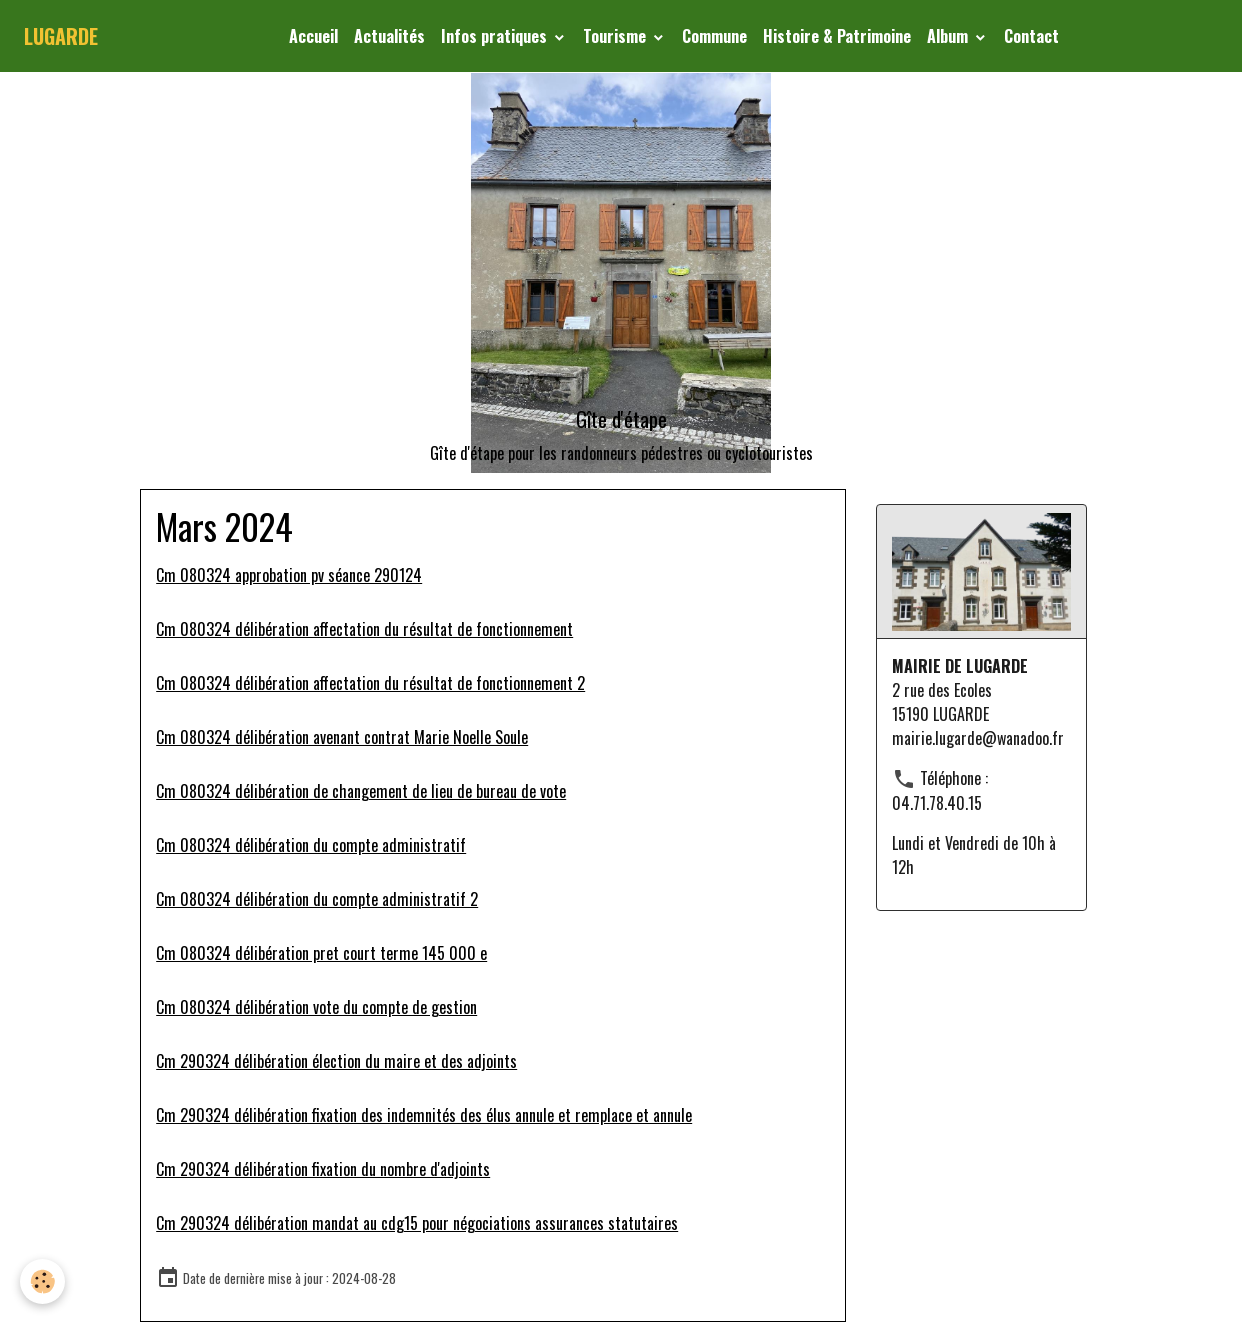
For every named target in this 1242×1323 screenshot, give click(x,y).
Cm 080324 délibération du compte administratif (311, 845)
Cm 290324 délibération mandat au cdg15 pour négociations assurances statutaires (417, 1223)
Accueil (313, 36)
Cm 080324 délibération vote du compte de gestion (316, 1007)
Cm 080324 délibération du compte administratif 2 (317, 899)
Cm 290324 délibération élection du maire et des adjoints (336, 1061)
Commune (714, 36)
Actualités (389, 36)
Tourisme (616, 36)
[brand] (61, 36)
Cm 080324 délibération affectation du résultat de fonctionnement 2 (370, 683)
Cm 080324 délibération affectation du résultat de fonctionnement (364, 629)
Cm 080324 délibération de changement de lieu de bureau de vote (361, 791)
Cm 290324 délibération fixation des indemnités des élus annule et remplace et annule (424, 1115)
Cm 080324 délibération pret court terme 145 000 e (321, 953)
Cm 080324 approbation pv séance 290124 (289, 575)
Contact (1031, 36)
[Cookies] (42, 1281)
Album (949, 36)
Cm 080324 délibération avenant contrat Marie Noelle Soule (342, 737)
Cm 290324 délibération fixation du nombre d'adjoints (323, 1169)
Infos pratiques (496, 36)
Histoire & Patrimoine (837, 36)
